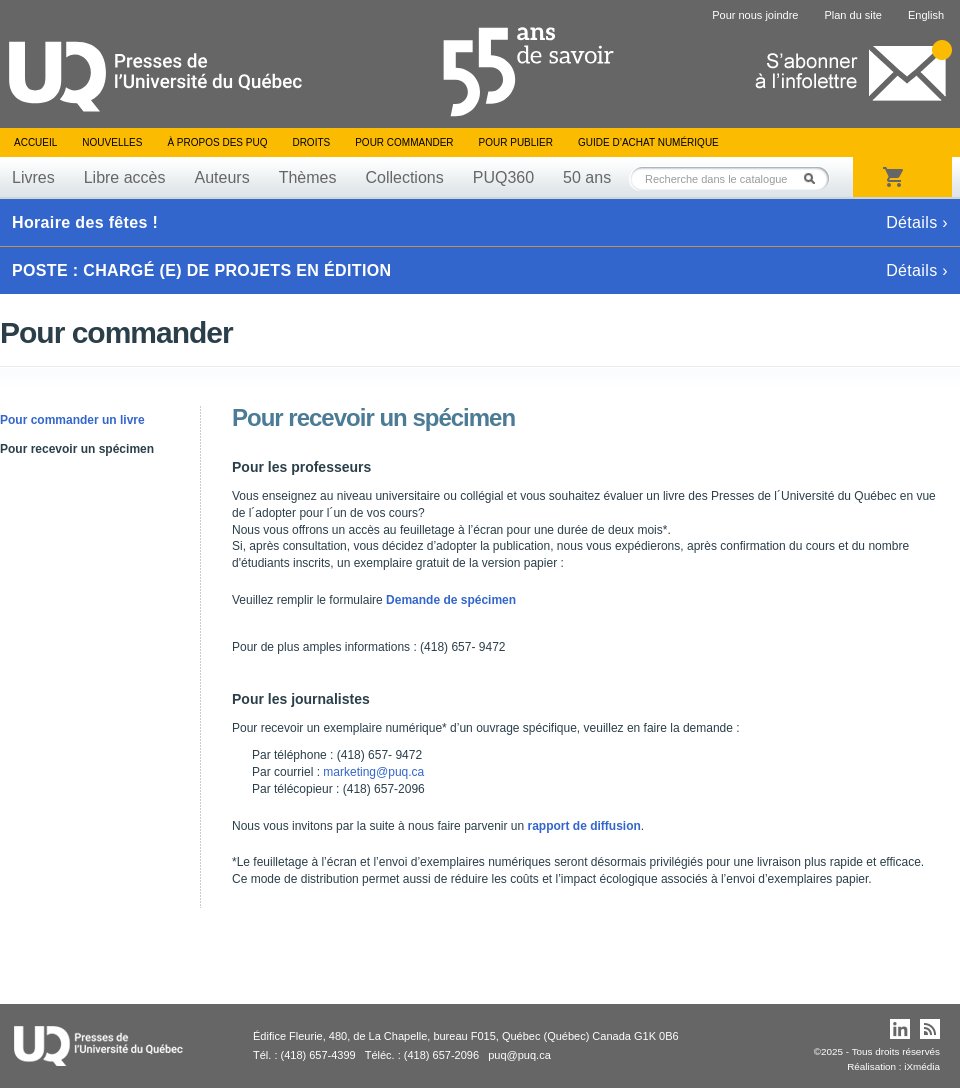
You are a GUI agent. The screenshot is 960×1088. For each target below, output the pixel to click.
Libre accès (125, 177)
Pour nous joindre (755, 15)
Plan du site (852, 15)
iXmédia (922, 1066)
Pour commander (404, 142)
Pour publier (516, 142)
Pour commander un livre (72, 420)
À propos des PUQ (217, 142)
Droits (311, 142)
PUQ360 (503, 177)
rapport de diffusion (584, 826)
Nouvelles (112, 142)
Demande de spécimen (451, 600)
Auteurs (222, 177)
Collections (404, 177)
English (926, 15)
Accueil (35, 142)
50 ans (587, 177)
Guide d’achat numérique (648, 142)
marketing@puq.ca (373, 772)
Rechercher (815, 178)
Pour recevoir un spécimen (77, 449)
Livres (33, 177)
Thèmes (308, 177)
